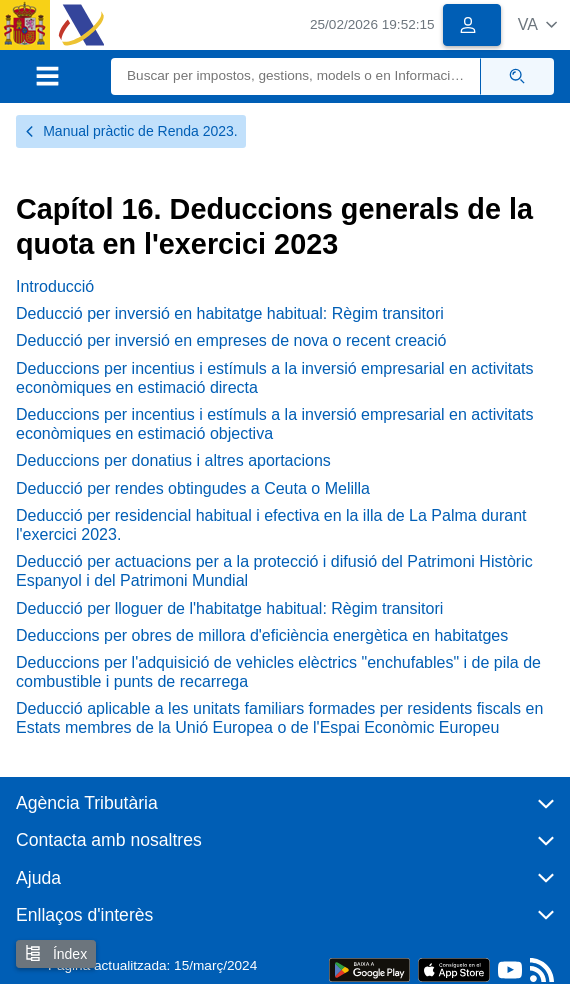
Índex (56, 953)
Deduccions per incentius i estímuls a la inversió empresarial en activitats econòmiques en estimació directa (275, 378)
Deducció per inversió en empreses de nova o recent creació (231, 340)
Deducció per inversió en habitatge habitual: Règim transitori (230, 313)
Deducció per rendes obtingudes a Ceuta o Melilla (193, 488)
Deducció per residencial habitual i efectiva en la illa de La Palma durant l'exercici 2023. (271, 525)
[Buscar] (296, 76)
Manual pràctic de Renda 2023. (131, 131)
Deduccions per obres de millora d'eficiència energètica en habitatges (262, 635)
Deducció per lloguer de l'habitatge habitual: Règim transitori (229, 608)
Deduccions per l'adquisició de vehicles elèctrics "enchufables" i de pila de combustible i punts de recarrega (278, 672)
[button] (537, 24)
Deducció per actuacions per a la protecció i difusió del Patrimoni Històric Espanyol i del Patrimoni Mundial (274, 571)
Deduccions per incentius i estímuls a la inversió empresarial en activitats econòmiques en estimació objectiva (275, 424)
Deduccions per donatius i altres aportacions (173, 460)
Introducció (55, 286)
